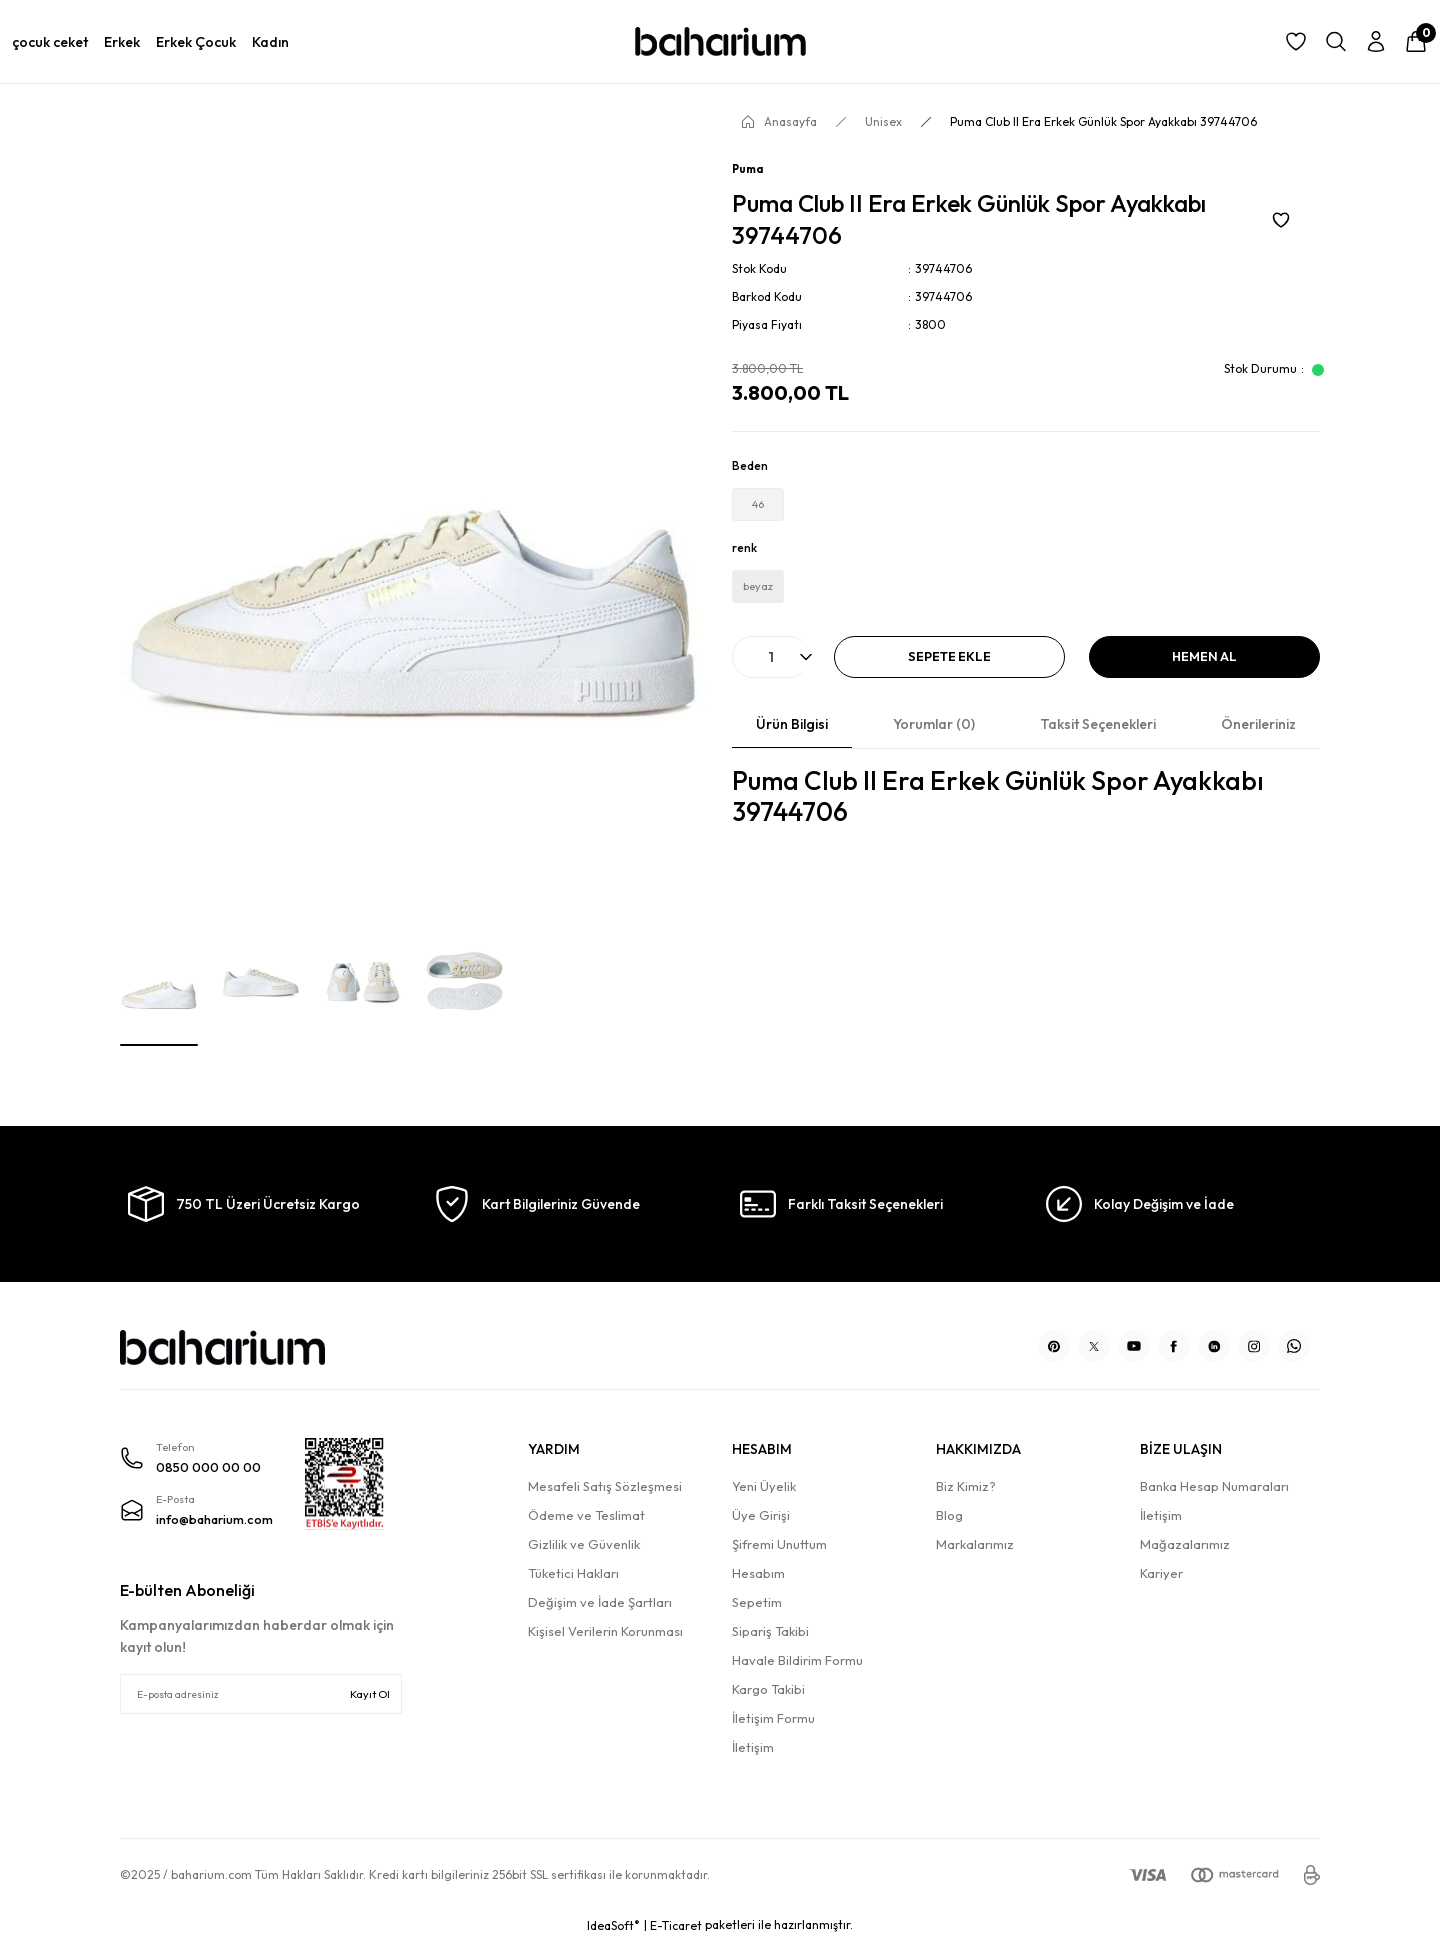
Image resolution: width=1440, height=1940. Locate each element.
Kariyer (1161, 1573)
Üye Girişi (761, 1515)
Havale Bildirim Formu (797, 1660)
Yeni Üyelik (764, 1486)
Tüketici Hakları (573, 1573)
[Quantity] (771, 674)
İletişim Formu (773, 1718)
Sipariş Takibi (770, 1631)
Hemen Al (1205, 674)
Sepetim (757, 1602)
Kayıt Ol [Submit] (370, 1694)
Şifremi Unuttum (779, 1544)
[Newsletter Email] (261, 1694)
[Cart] (1416, 42)
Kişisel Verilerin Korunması (605, 1631)
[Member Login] (1376, 42)
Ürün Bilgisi (792, 742)
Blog (949, 1515)
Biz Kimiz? (966, 1486)
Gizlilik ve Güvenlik (584, 1544)
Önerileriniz (1258, 742)
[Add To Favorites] (1281, 220)
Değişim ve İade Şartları (600, 1602)
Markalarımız (975, 1544)
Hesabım (758, 1573)
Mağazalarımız (1185, 1544)
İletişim (753, 1747)
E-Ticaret (676, 1925)
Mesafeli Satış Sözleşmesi (605, 1486)
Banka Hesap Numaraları (1214, 1486)
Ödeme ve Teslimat (586, 1515)
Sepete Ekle (949, 674)
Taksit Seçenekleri (1098, 742)
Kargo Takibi (768, 1689)
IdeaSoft (613, 1925)
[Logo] (720, 41)
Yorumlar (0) (934, 742)
